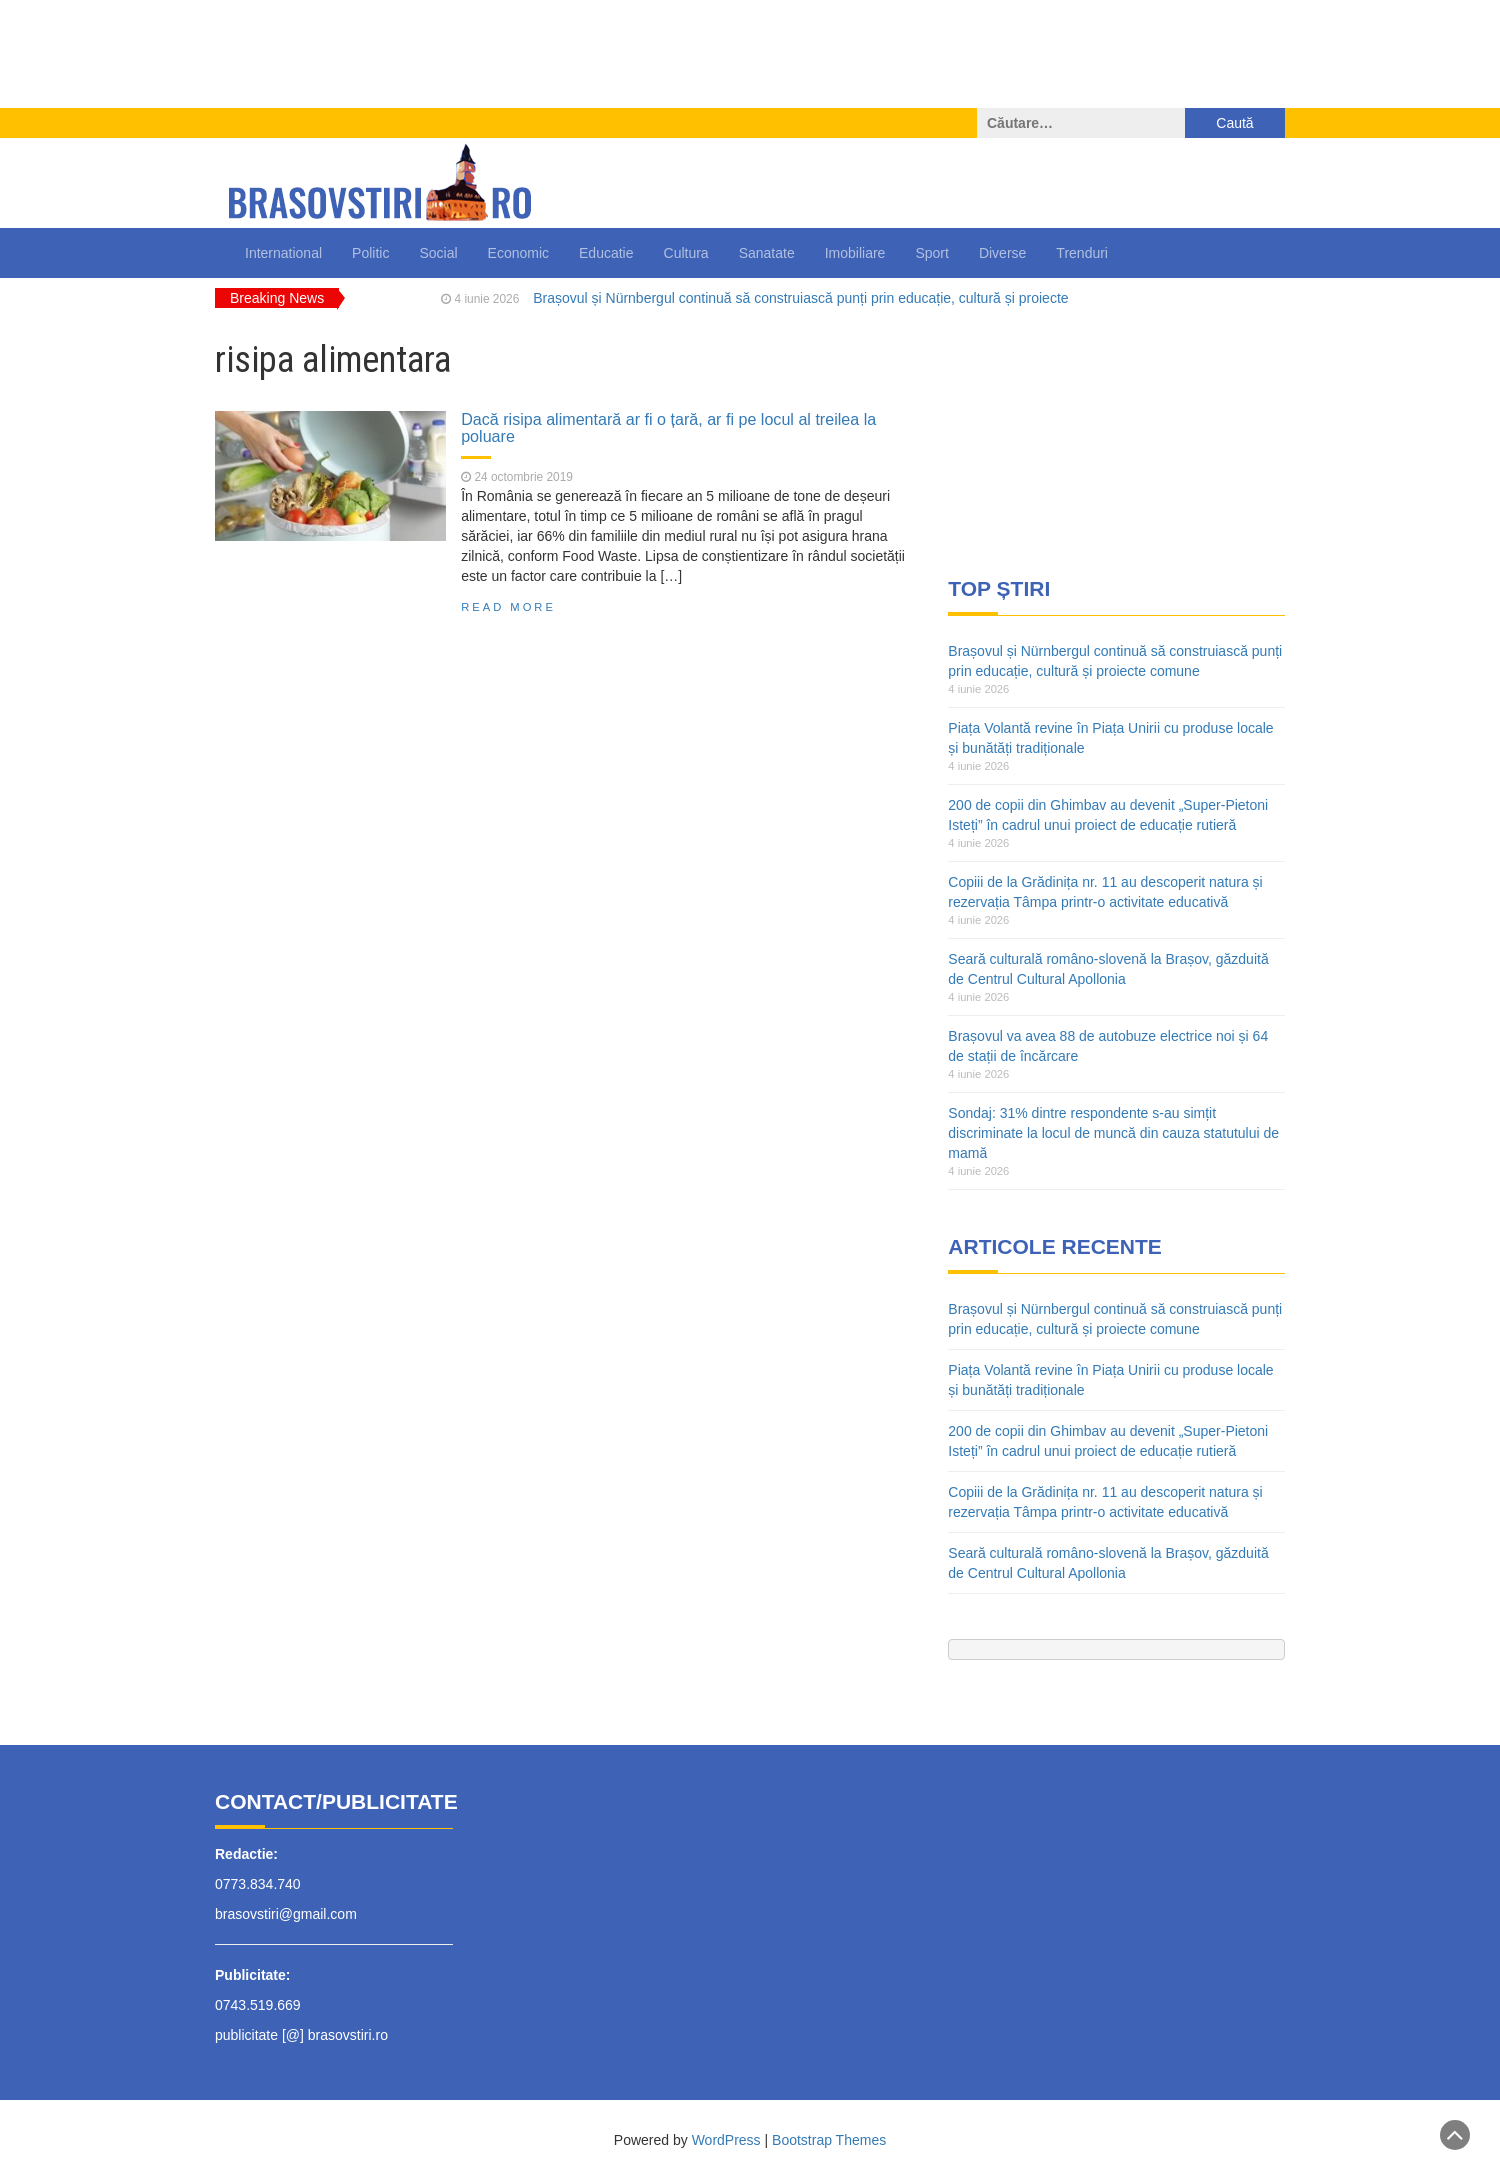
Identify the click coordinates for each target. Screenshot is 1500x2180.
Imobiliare (855, 253)
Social (438, 253)
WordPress (726, 2140)
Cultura (686, 253)
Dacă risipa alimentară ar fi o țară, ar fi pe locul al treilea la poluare (668, 428)
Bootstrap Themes (829, 2140)
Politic (370, 253)
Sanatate (767, 253)
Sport (931, 253)
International (283, 253)
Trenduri (1082, 253)
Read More (508, 607)
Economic (518, 253)
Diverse (1002, 253)
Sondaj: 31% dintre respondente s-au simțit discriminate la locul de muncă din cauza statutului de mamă (1113, 1133)
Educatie (606, 253)
